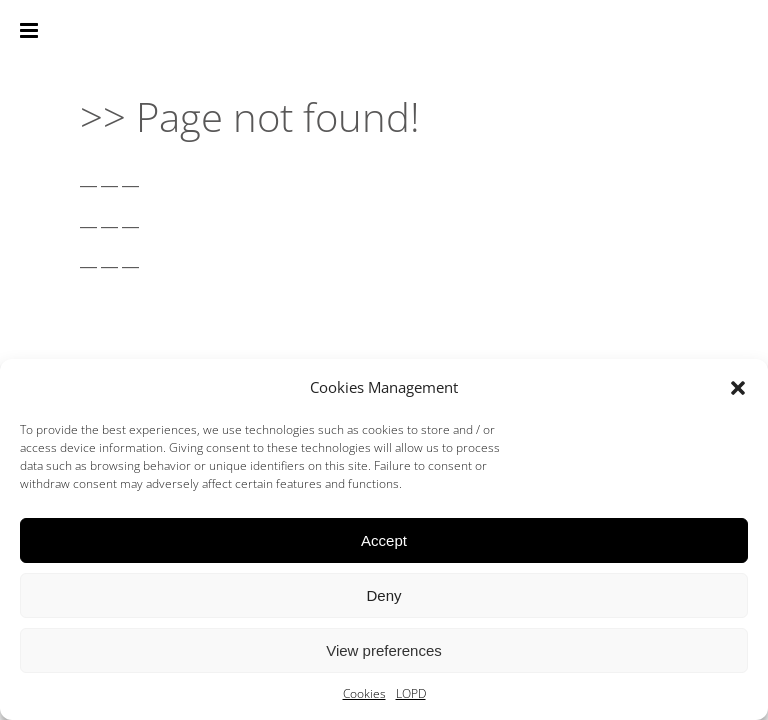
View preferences (384, 650)
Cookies (364, 693)
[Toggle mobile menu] (30, 30)
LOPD (411, 693)
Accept (384, 540)
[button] (738, 388)
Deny (383, 595)
